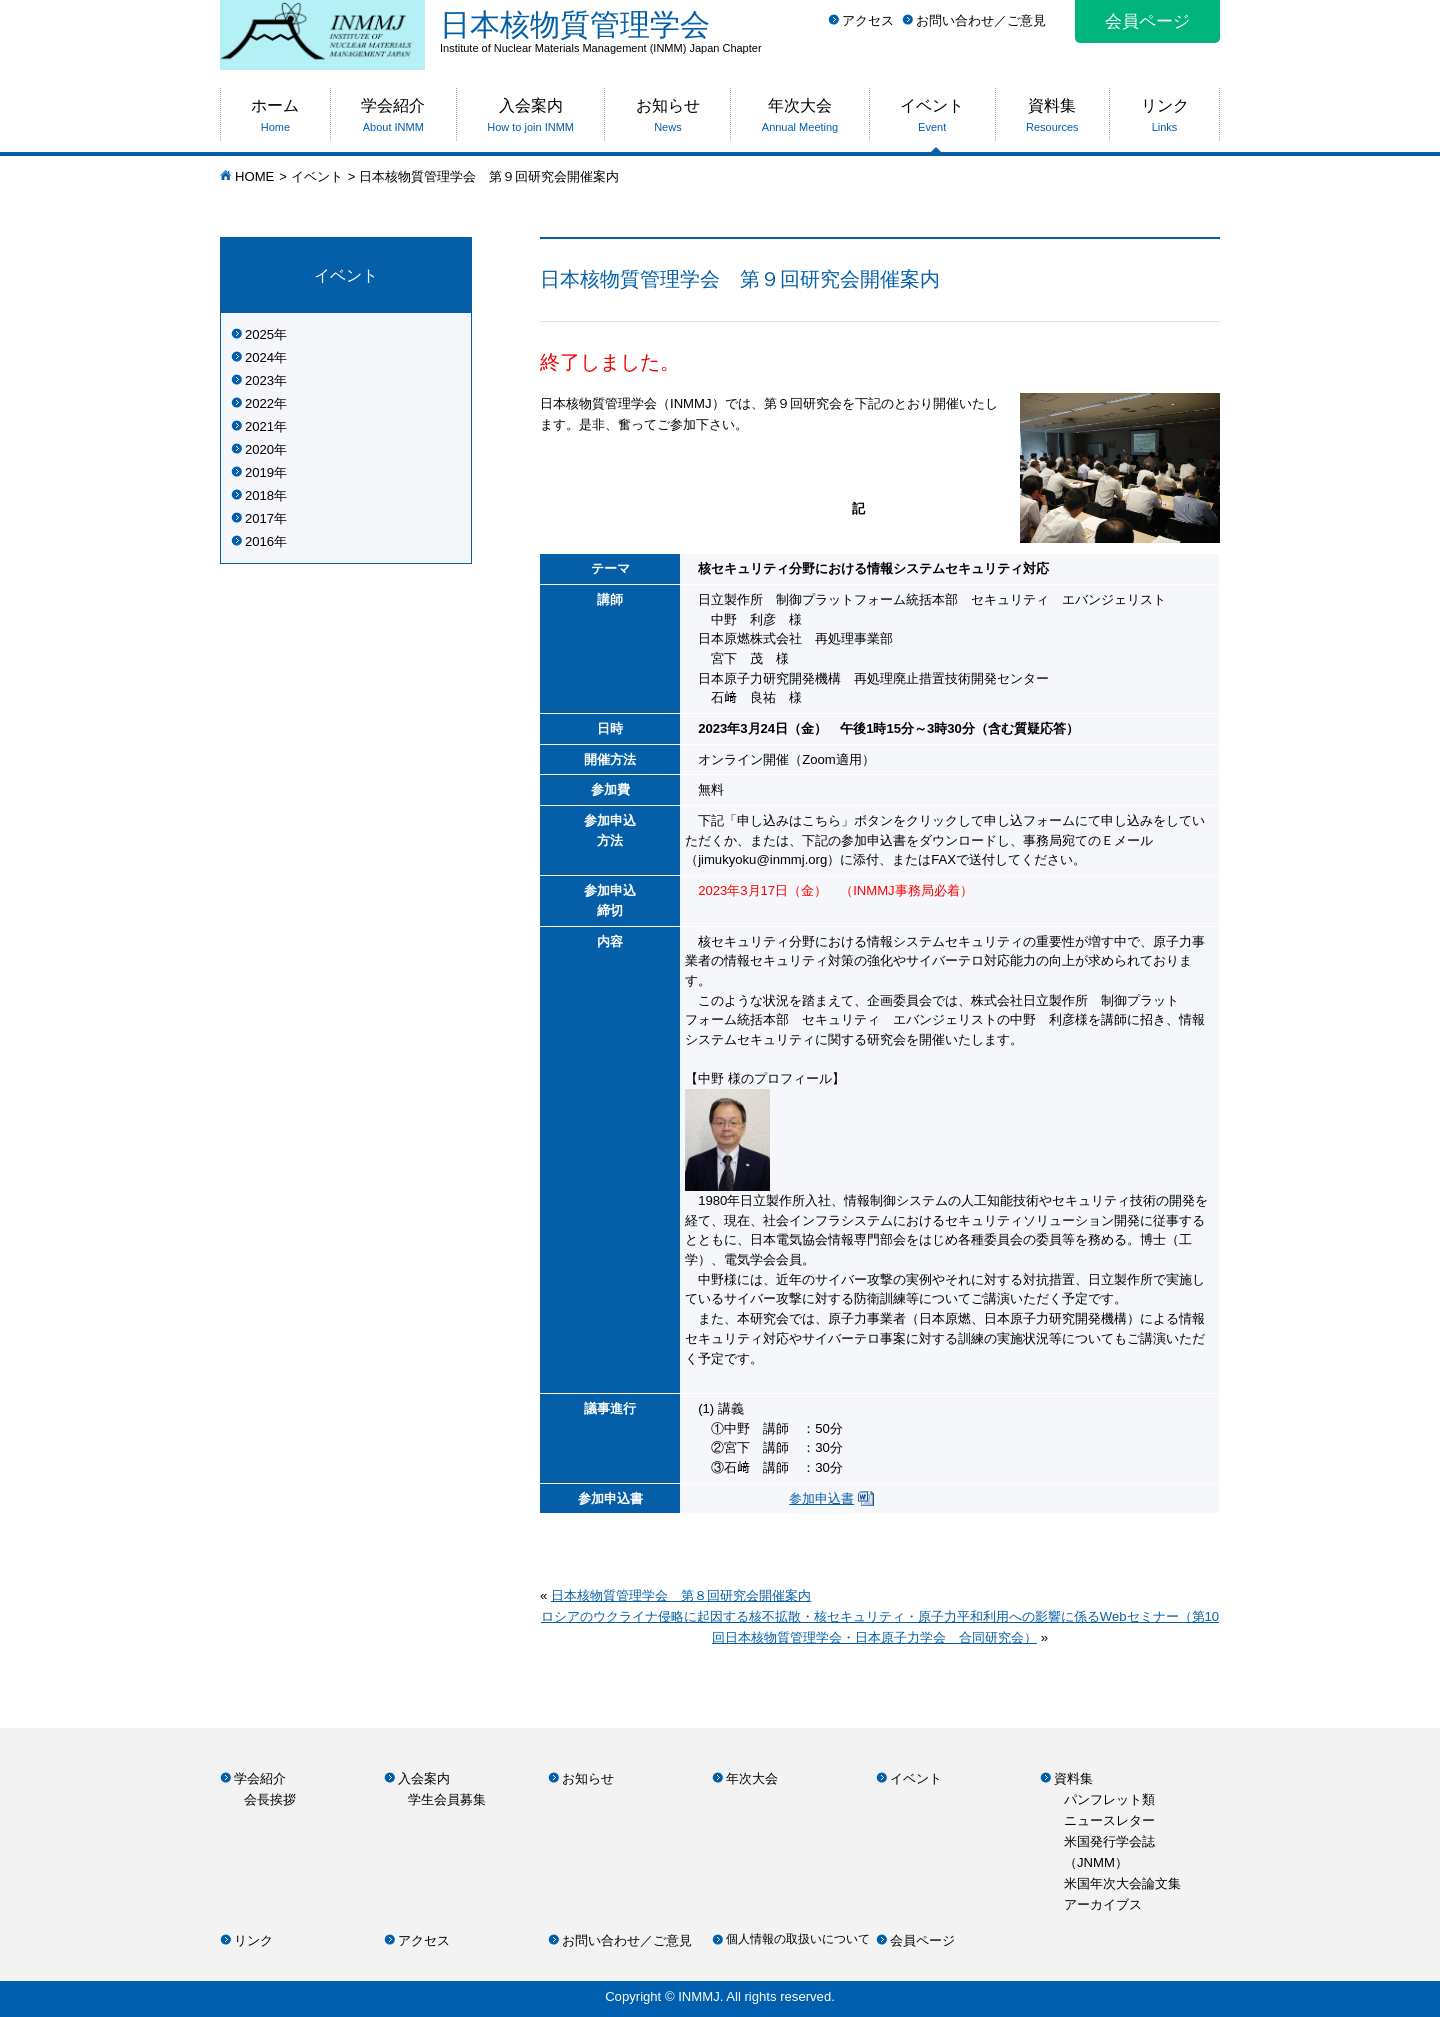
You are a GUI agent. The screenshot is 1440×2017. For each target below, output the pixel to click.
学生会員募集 (447, 1799)
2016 (259, 541)
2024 (259, 357)
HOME (254, 176)
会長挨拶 (270, 1799)
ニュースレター (1109, 1820)
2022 (259, 403)
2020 (259, 449)
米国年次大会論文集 (1122, 1883)
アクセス (868, 20)
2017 (259, 518)
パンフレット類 (1109, 1799)
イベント (317, 176)
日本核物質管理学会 (830, 31)
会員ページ (1147, 21)
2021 (259, 426)
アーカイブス (1103, 1904)
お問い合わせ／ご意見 (981, 20)
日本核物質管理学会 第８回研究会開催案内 (681, 1595)
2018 (259, 495)
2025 (259, 334)
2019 (259, 472)
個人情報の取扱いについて (798, 1939)
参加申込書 (821, 1498)
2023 (259, 380)
